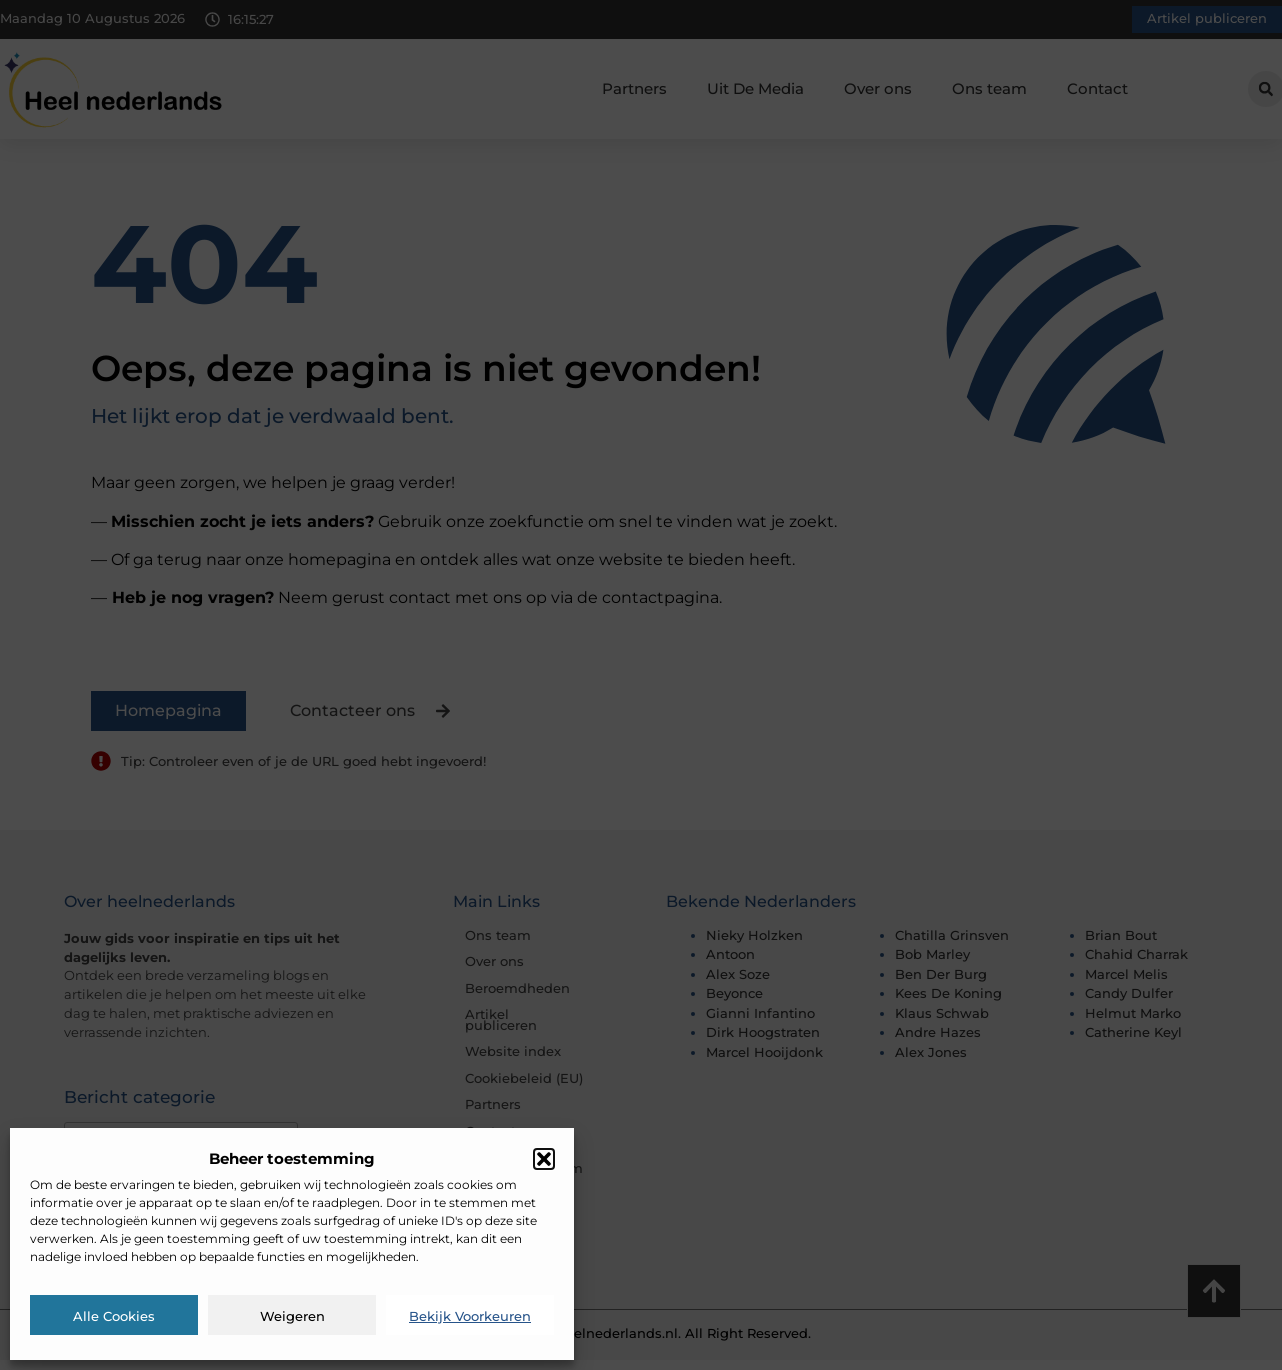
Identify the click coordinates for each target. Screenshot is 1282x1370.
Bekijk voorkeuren (470, 1316)
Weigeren (292, 1316)
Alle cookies (114, 1316)
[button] (544, 1159)
